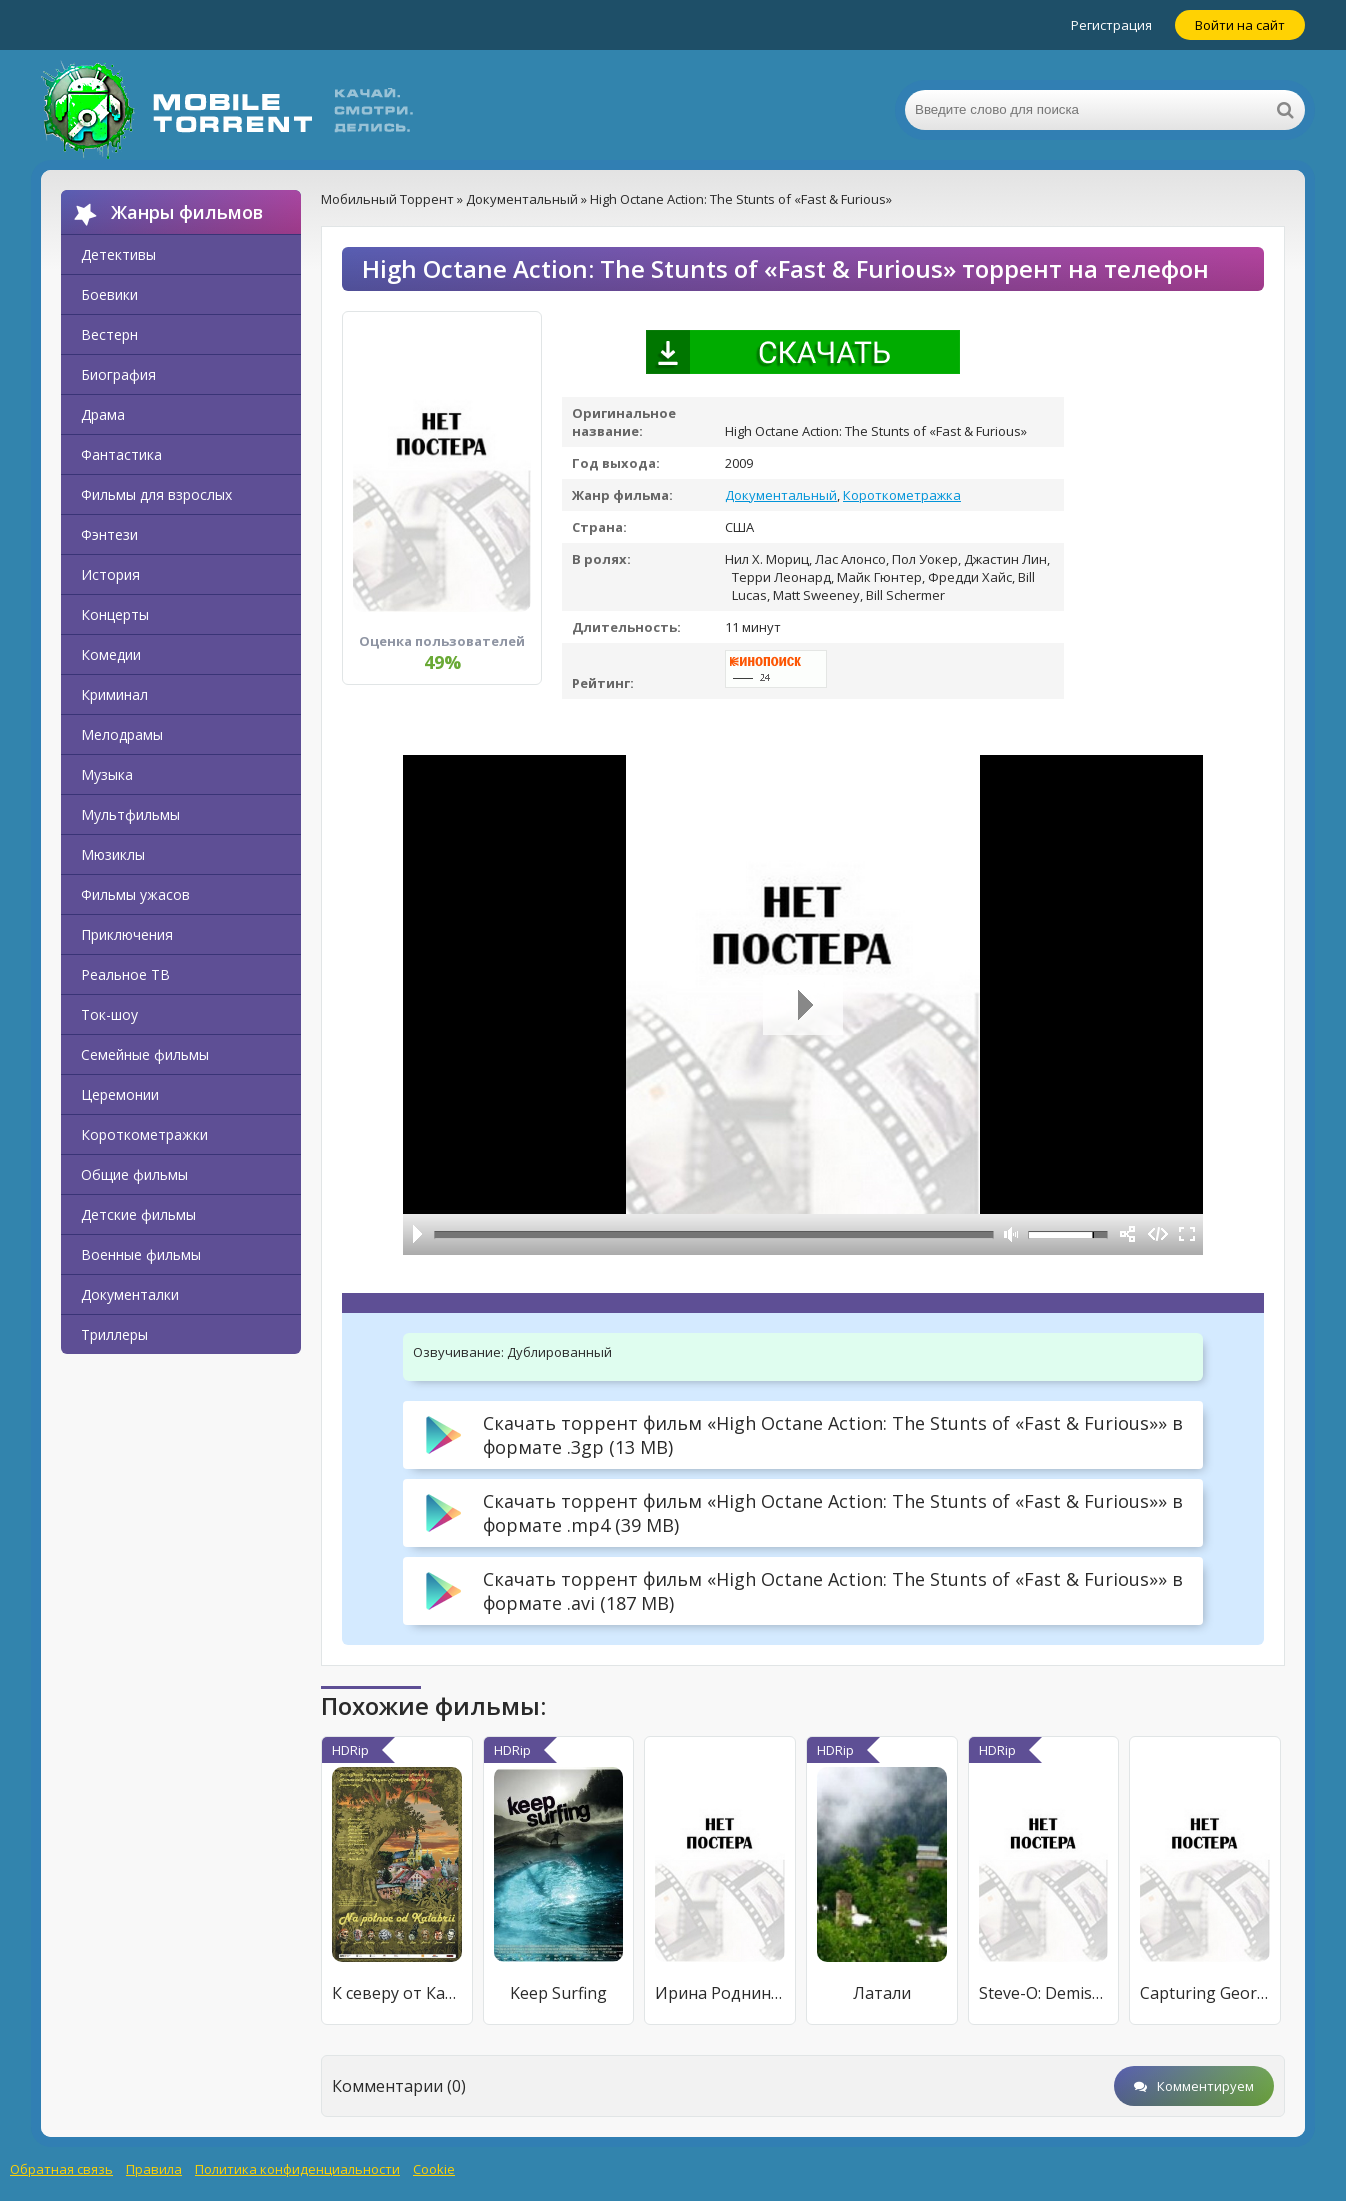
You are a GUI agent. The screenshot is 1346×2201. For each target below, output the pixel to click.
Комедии (111, 654)
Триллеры (114, 1334)
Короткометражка (902, 495)
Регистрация (1111, 25)
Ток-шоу (109, 1014)
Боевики (109, 294)
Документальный (781, 495)
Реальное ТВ (125, 974)
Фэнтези (109, 534)
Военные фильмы (141, 1254)
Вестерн (109, 334)
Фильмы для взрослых (156, 494)
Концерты (115, 614)
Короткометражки (144, 1134)
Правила (154, 2169)
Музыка (107, 774)
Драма (103, 414)
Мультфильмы (130, 814)
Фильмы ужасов (135, 894)
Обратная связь (61, 2169)
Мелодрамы (122, 734)
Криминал (114, 694)
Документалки (130, 1294)
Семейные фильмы (145, 1054)
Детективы (118, 254)
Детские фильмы (138, 1214)
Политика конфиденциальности (297, 2169)
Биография (118, 374)
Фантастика (121, 454)
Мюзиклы (113, 854)
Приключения (127, 934)
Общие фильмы (134, 1174)
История (110, 574)
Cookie (434, 2169)
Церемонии (120, 1094)
